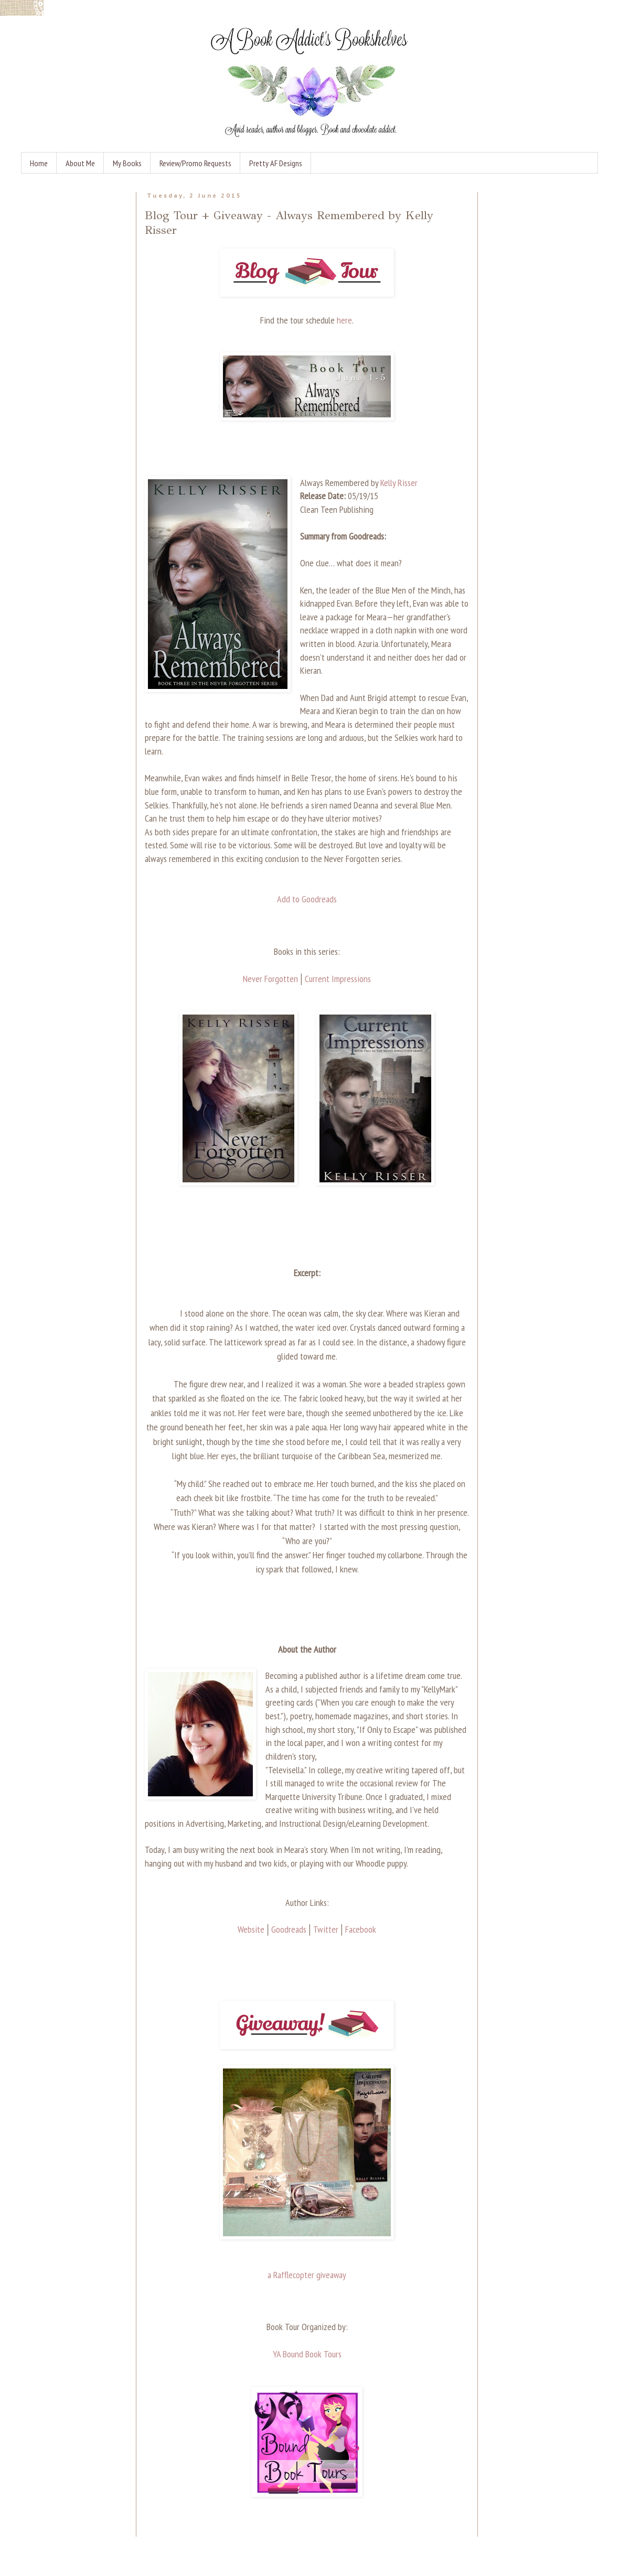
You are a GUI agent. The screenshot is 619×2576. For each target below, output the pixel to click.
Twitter (325, 1929)
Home (39, 163)
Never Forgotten (270, 979)
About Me (80, 163)
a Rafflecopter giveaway (307, 2275)
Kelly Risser (399, 483)
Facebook (360, 1929)
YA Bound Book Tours (307, 2354)
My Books (127, 163)
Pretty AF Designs (275, 163)
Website (251, 1929)
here (344, 320)
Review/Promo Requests (195, 163)
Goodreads (288, 1929)
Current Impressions (338, 979)
